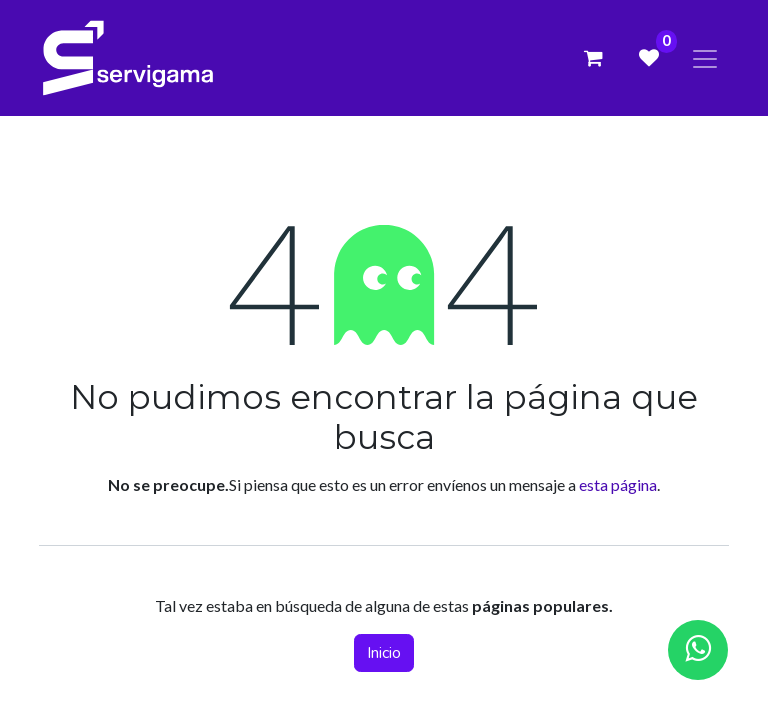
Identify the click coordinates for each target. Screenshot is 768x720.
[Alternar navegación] (705, 57)
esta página (618, 484)
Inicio (384, 653)
